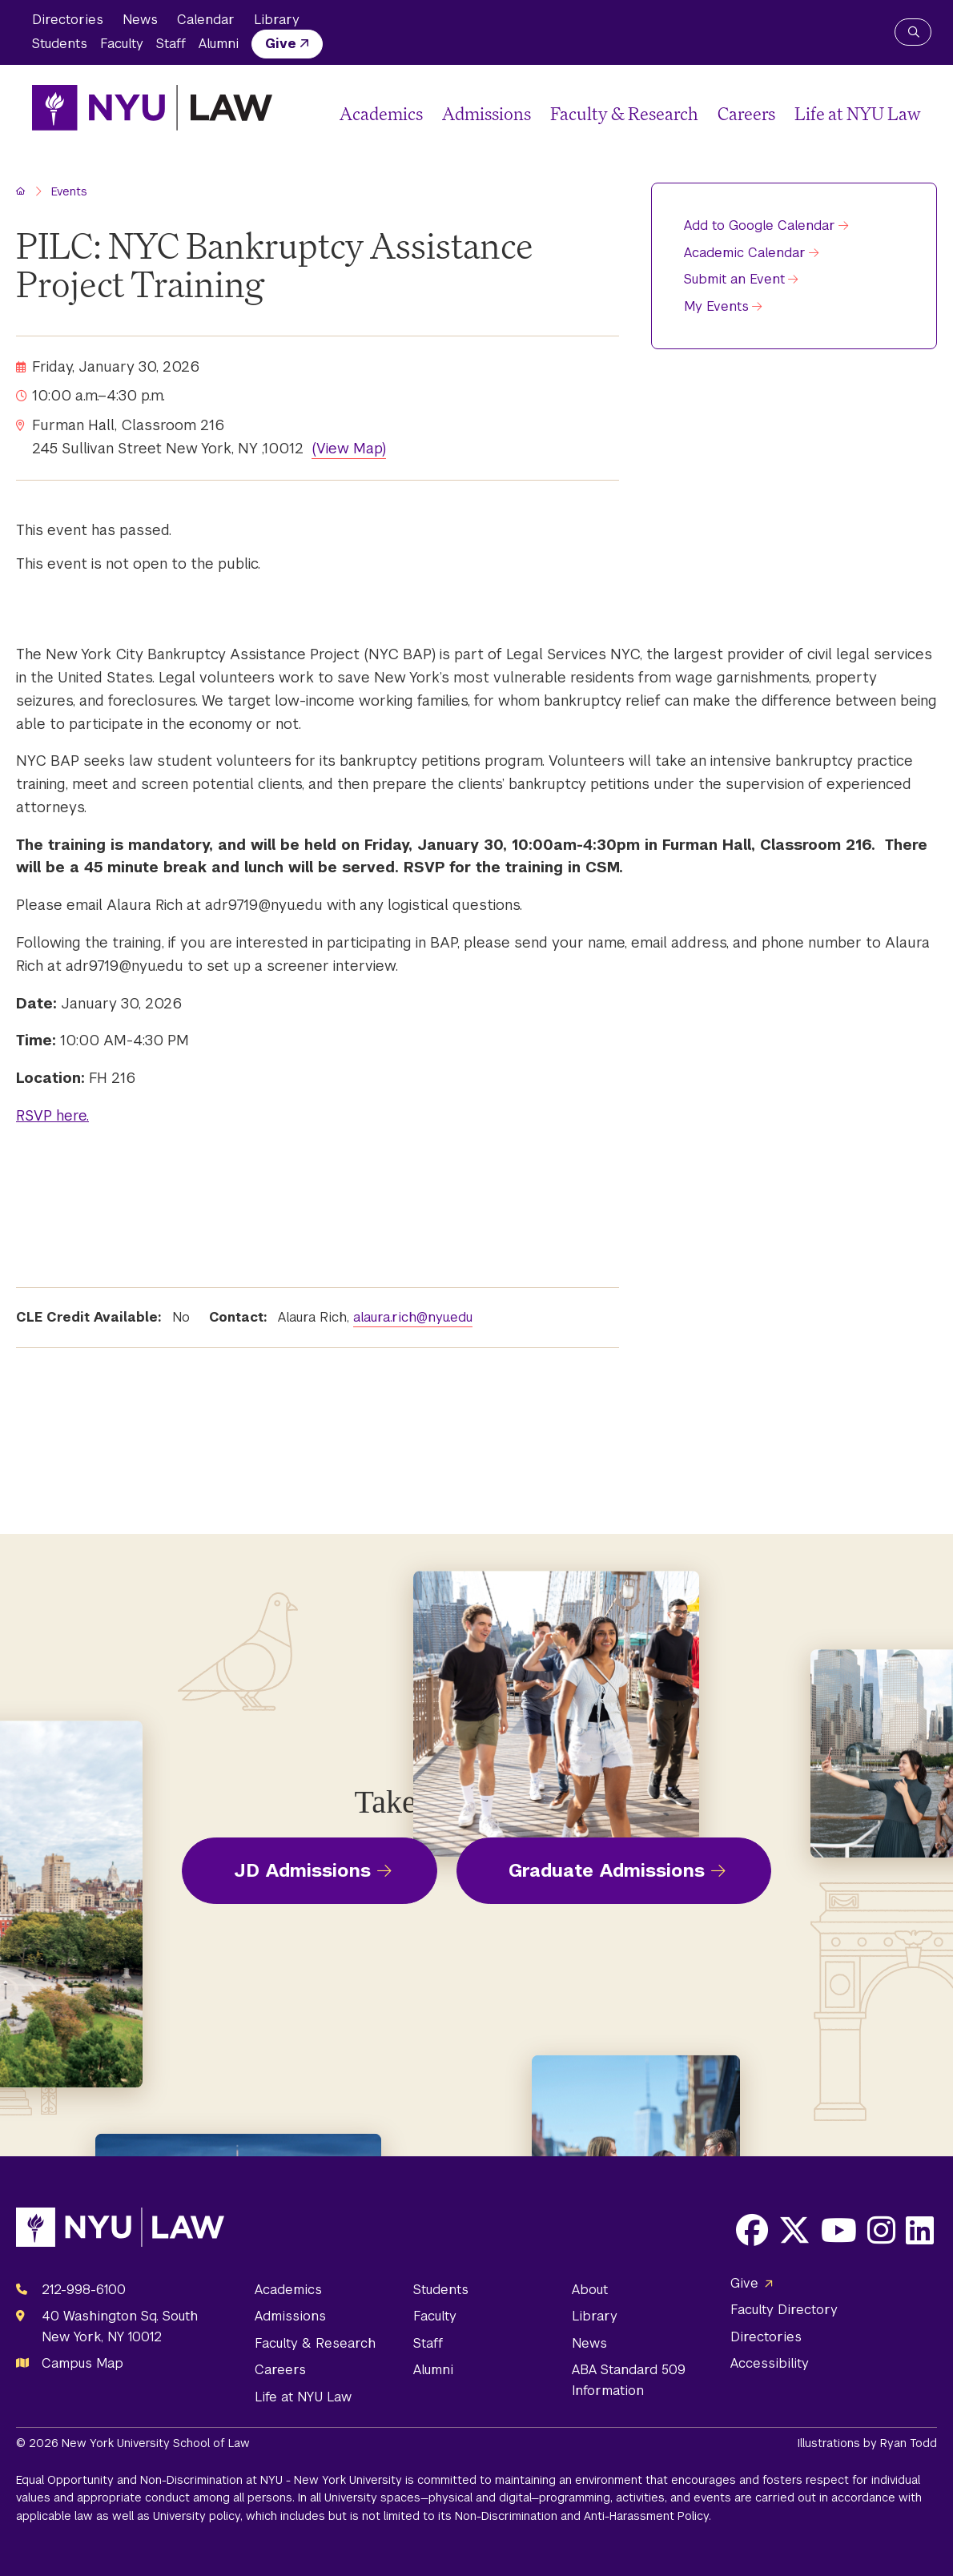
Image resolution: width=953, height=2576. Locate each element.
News (140, 19)
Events (69, 191)
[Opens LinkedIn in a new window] (920, 2230)
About (590, 2289)
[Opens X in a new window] (794, 2230)
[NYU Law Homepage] (152, 107)
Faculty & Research (624, 113)
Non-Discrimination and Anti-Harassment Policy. (583, 2516)
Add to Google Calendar (759, 225)
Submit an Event (734, 279)
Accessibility (769, 2363)
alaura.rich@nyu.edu (412, 1317)
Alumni (219, 43)
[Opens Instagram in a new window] (881, 2230)
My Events (716, 306)
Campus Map (82, 2363)
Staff (171, 43)
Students (59, 43)
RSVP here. (52, 1115)
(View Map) (349, 448)
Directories (67, 19)
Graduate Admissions (607, 1870)
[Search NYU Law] (913, 32)
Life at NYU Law (857, 113)
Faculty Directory (784, 2309)
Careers (746, 113)
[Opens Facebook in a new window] (752, 2230)
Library (277, 19)
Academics (381, 113)
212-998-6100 (84, 2289)
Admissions (486, 113)
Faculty (121, 43)
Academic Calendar (745, 252)
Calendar (206, 19)
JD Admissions (302, 1870)
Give (280, 43)
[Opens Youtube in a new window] (839, 2230)
